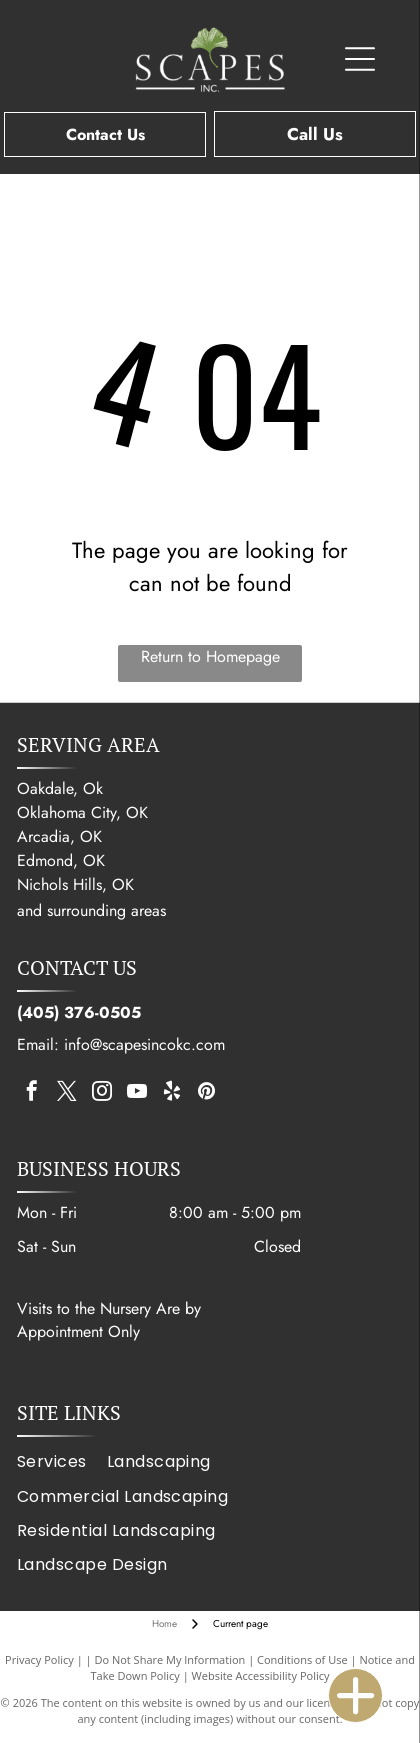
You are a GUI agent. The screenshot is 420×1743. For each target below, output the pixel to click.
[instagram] (102, 1093)
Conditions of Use (302, 1659)
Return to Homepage (210, 656)
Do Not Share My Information (169, 1659)
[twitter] (67, 1093)
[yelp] (172, 1093)
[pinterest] (207, 1093)
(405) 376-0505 (79, 1012)
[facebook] (32, 1093)
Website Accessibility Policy (261, 1675)
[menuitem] (62, 1462)
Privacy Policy (39, 1659)
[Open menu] (360, 59)
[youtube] (137, 1093)
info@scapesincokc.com (144, 1044)
